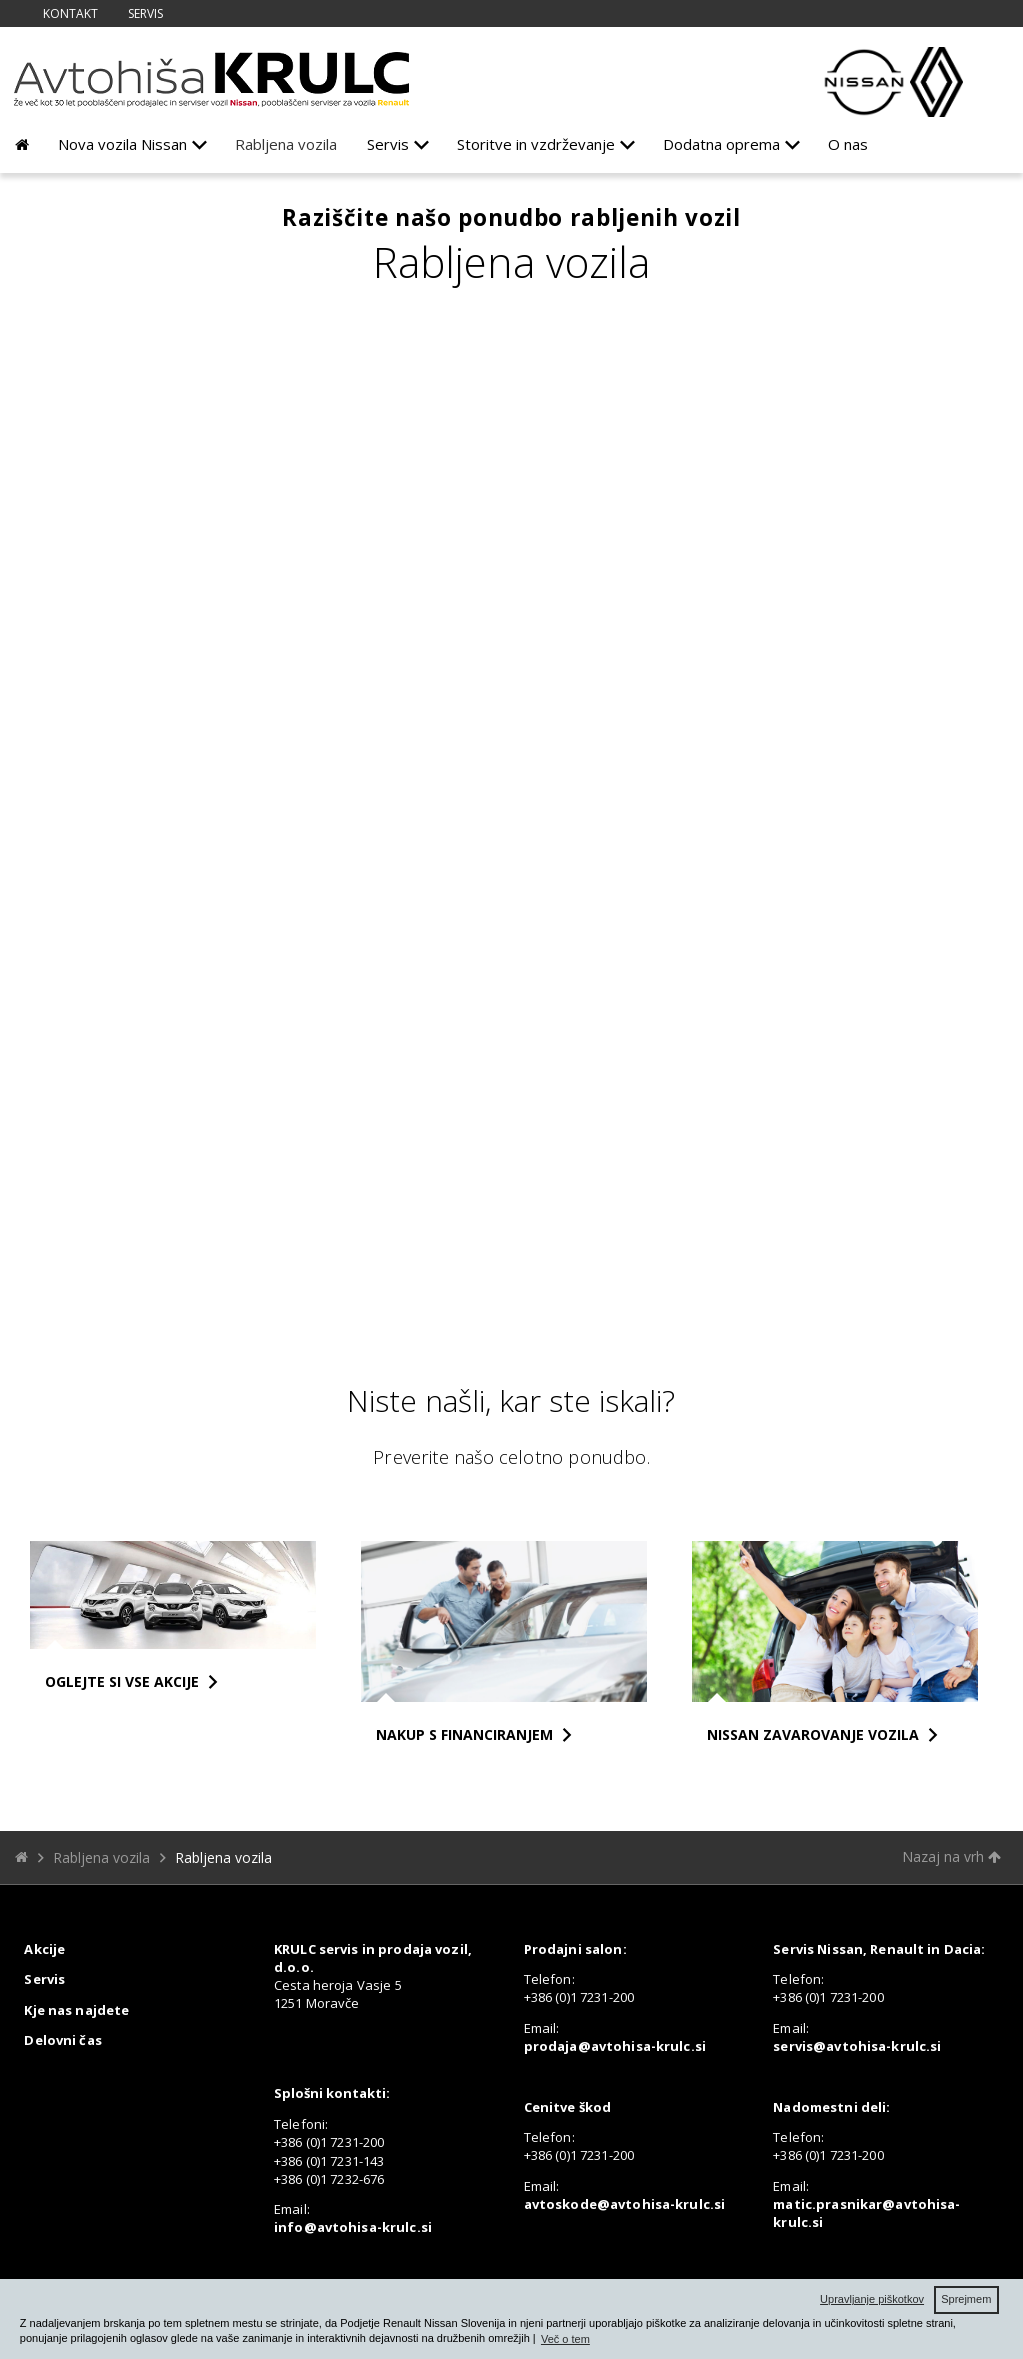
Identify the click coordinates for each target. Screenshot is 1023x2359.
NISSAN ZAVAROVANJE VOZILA (813, 1734)
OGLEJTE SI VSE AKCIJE (122, 1681)
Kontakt (70, 13)
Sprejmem (966, 2299)
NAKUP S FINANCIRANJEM (464, 1734)
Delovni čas (62, 2040)
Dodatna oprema (721, 144)
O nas (848, 144)
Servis (145, 13)
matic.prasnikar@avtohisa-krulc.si (866, 2213)
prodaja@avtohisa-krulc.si (615, 2046)
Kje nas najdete (76, 2010)
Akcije (44, 1949)
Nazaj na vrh (951, 1856)
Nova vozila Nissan (122, 144)
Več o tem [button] (565, 2339)
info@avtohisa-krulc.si (353, 2227)
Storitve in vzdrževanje (536, 144)
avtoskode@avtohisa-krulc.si (625, 2204)
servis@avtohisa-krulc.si (857, 2046)
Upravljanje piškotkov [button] (872, 2299)
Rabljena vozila (286, 144)
